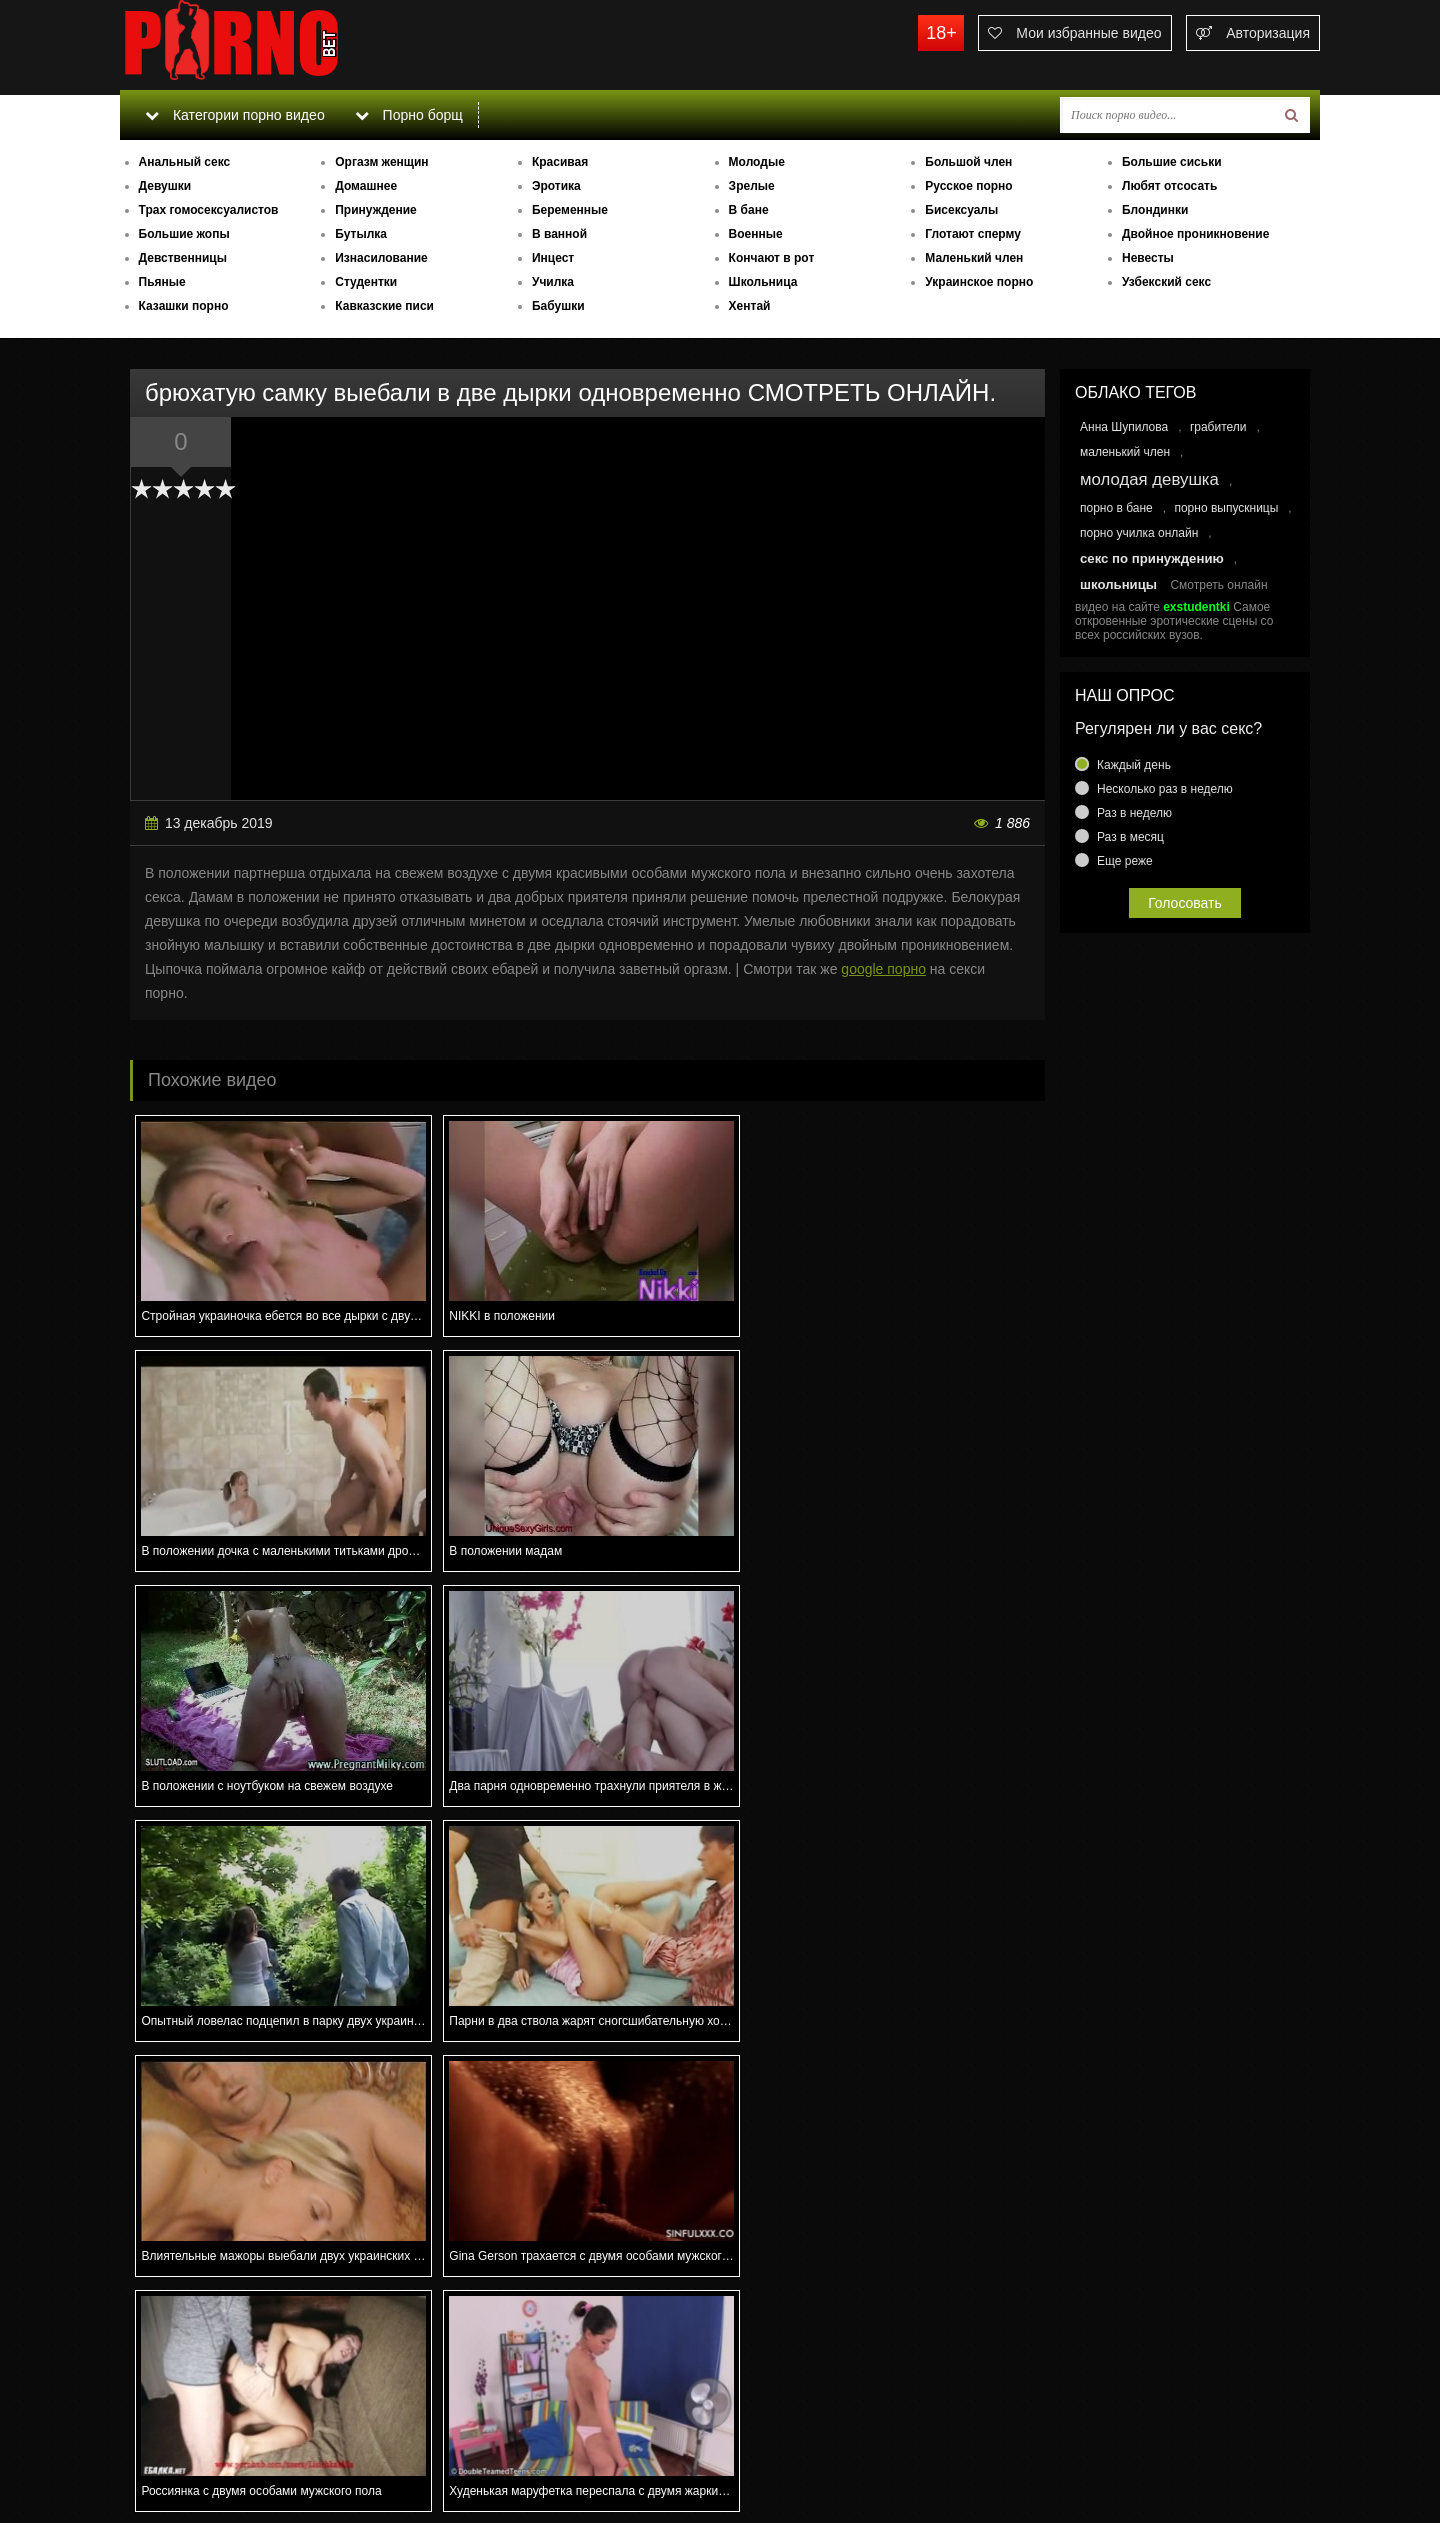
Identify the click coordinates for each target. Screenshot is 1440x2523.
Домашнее (366, 186)
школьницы (1118, 584)
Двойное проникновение (1195, 234)
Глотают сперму (973, 234)
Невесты (1148, 258)
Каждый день (1134, 765)
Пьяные (162, 282)
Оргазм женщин (381, 162)
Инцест (553, 258)
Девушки (165, 186)
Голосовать (1185, 903)
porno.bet (270, 45)
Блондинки (1155, 210)
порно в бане (1116, 508)
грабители (1218, 427)
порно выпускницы (1226, 508)
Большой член (968, 162)
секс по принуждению (1152, 558)
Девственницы (183, 258)
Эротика (556, 186)
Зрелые (752, 186)
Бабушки (558, 306)
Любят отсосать (1169, 186)
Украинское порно (979, 282)
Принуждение (376, 210)
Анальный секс (185, 162)
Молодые (757, 162)
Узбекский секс (1166, 282)
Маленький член (974, 258)
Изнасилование (381, 258)
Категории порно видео (234, 115)
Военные (756, 234)
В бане (749, 210)
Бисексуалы (961, 210)
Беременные (570, 210)
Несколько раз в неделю (1165, 789)
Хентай (750, 306)
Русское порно (968, 186)
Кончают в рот (772, 258)
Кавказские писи (384, 306)
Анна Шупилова (1124, 427)
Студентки (366, 282)
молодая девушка (1149, 479)
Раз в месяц (1130, 837)
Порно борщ (409, 115)
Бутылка (361, 234)
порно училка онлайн (1139, 533)
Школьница (763, 282)
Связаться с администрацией (223, 2453)
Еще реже (1125, 861)
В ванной (559, 234)
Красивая (560, 162)
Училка (553, 282)
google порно (883, 969)
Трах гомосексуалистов (209, 210)
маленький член (1125, 452)
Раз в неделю (1134, 813)
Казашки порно (184, 306)
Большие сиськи (1172, 162)
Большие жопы (184, 234)
